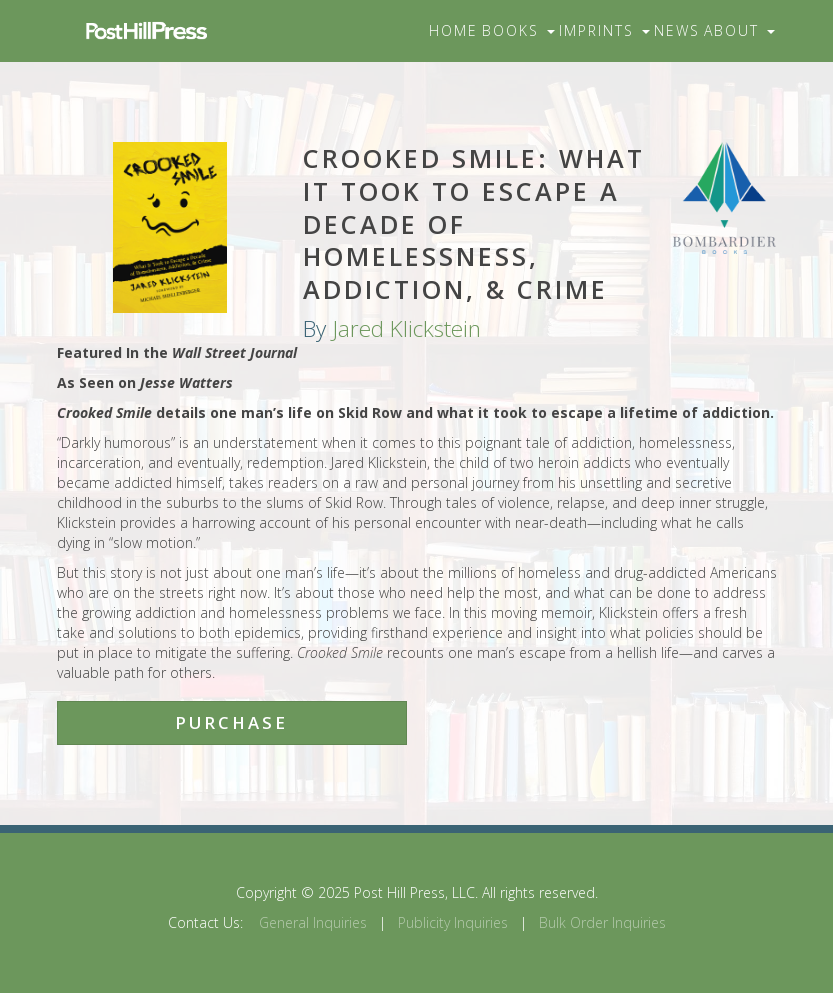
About (739, 30)
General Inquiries (313, 922)
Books (518, 30)
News (677, 30)
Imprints (604, 30)
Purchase (231, 722)
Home (453, 30)
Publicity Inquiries (453, 922)
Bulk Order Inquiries (602, 922)
